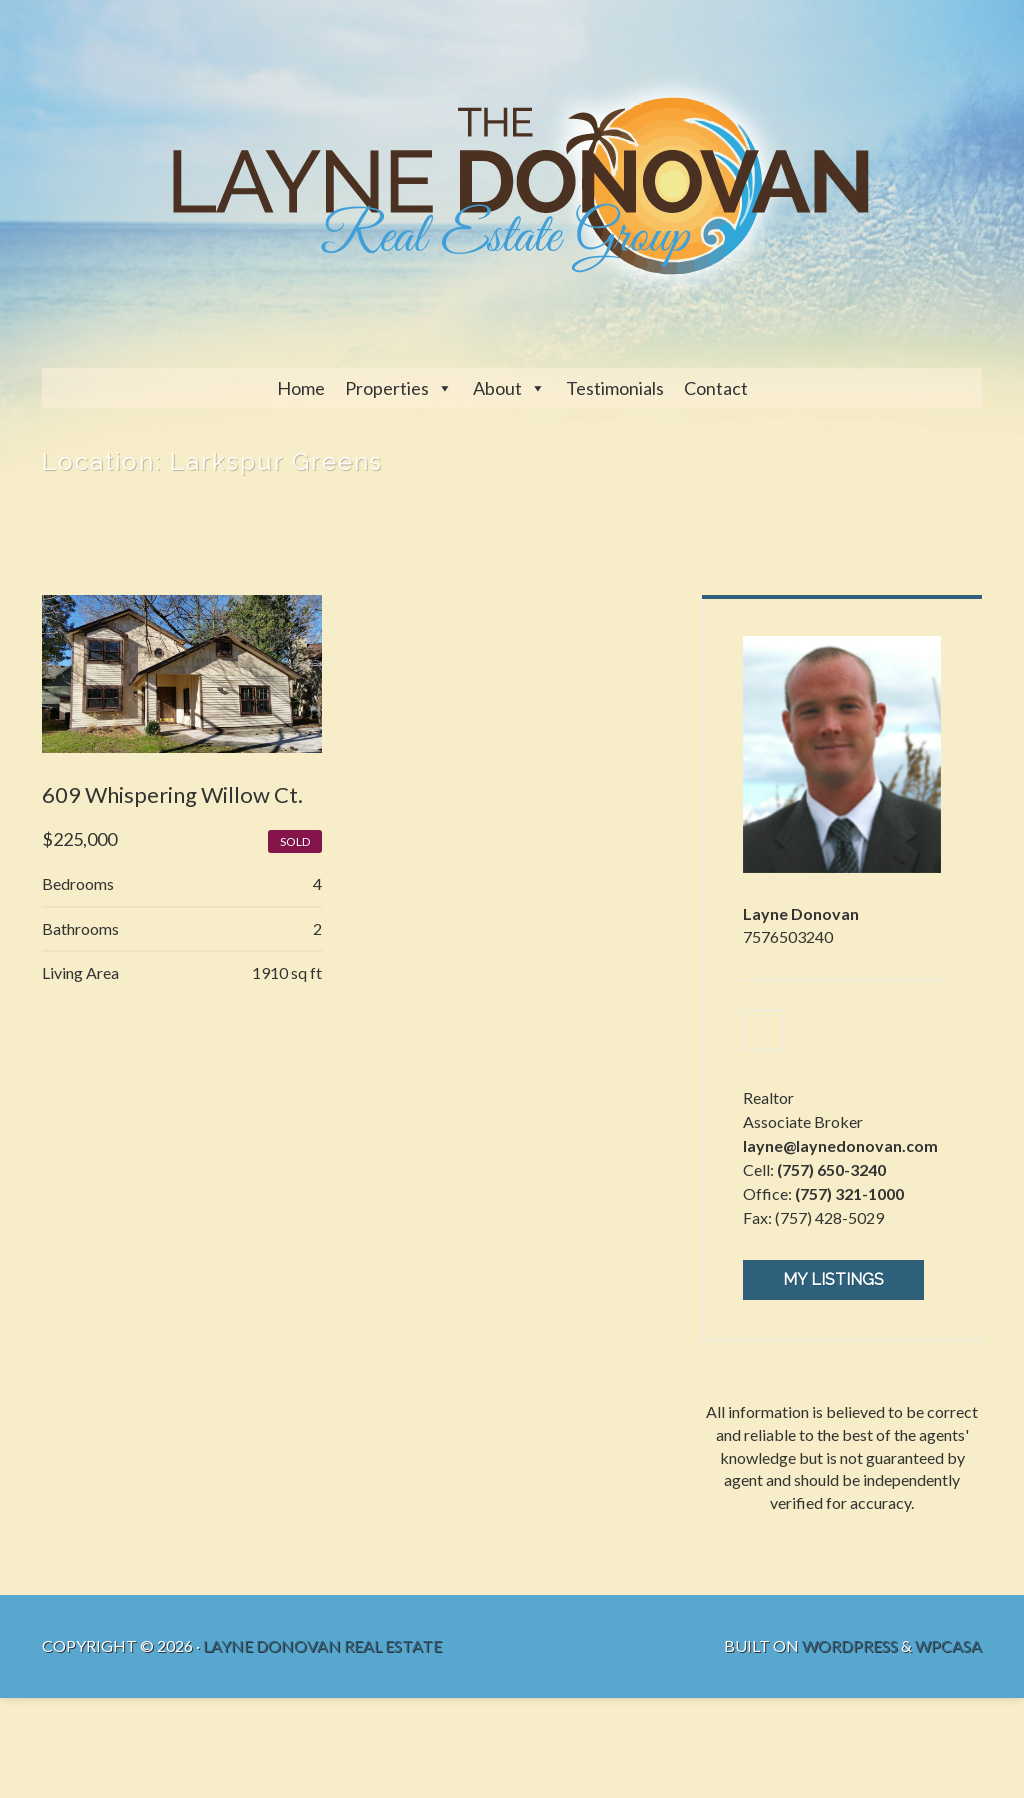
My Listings (833, 1279)
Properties (387, 388)
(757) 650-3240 (831, 1169)
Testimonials (615, 388)
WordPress (850, 1645)
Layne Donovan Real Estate (322, 1645)
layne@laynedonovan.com (840, 1145)
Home (301, 388)
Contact (716, 388)
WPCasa (948, 1645)
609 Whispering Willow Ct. (172, 794)
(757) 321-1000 (849, 1193)
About (497, 388)
